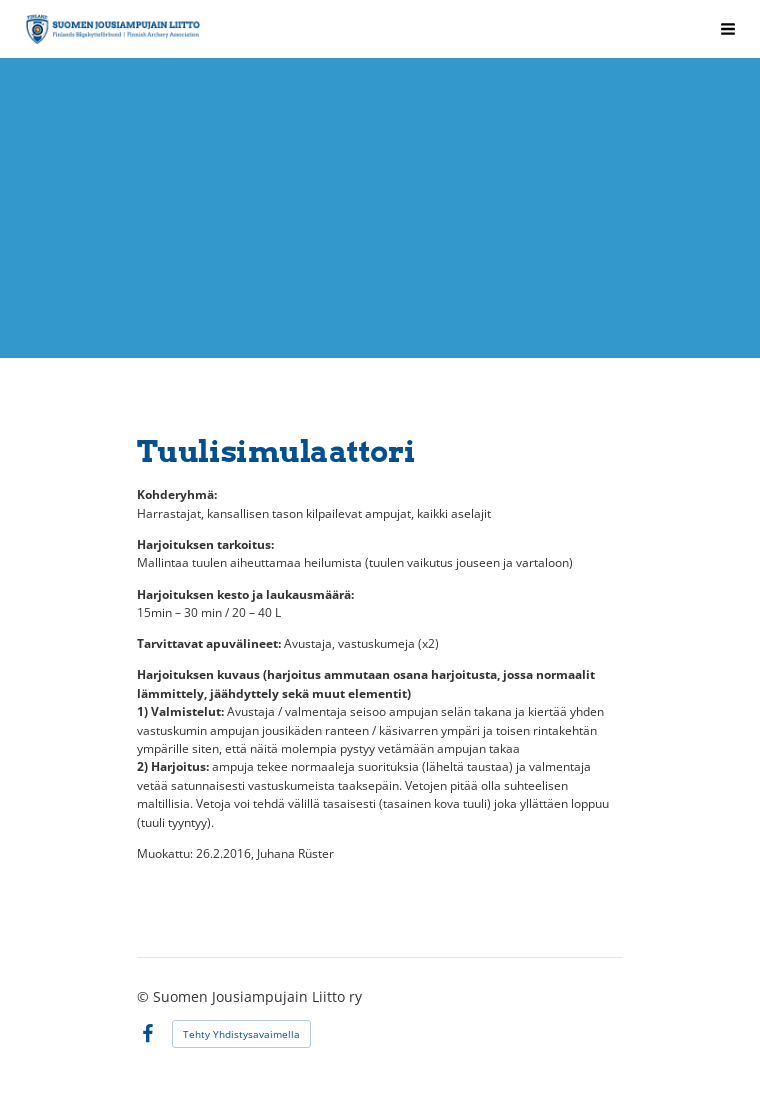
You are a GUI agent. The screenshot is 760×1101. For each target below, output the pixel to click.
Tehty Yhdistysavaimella (241, 1034)
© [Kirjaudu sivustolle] (145, 996)
